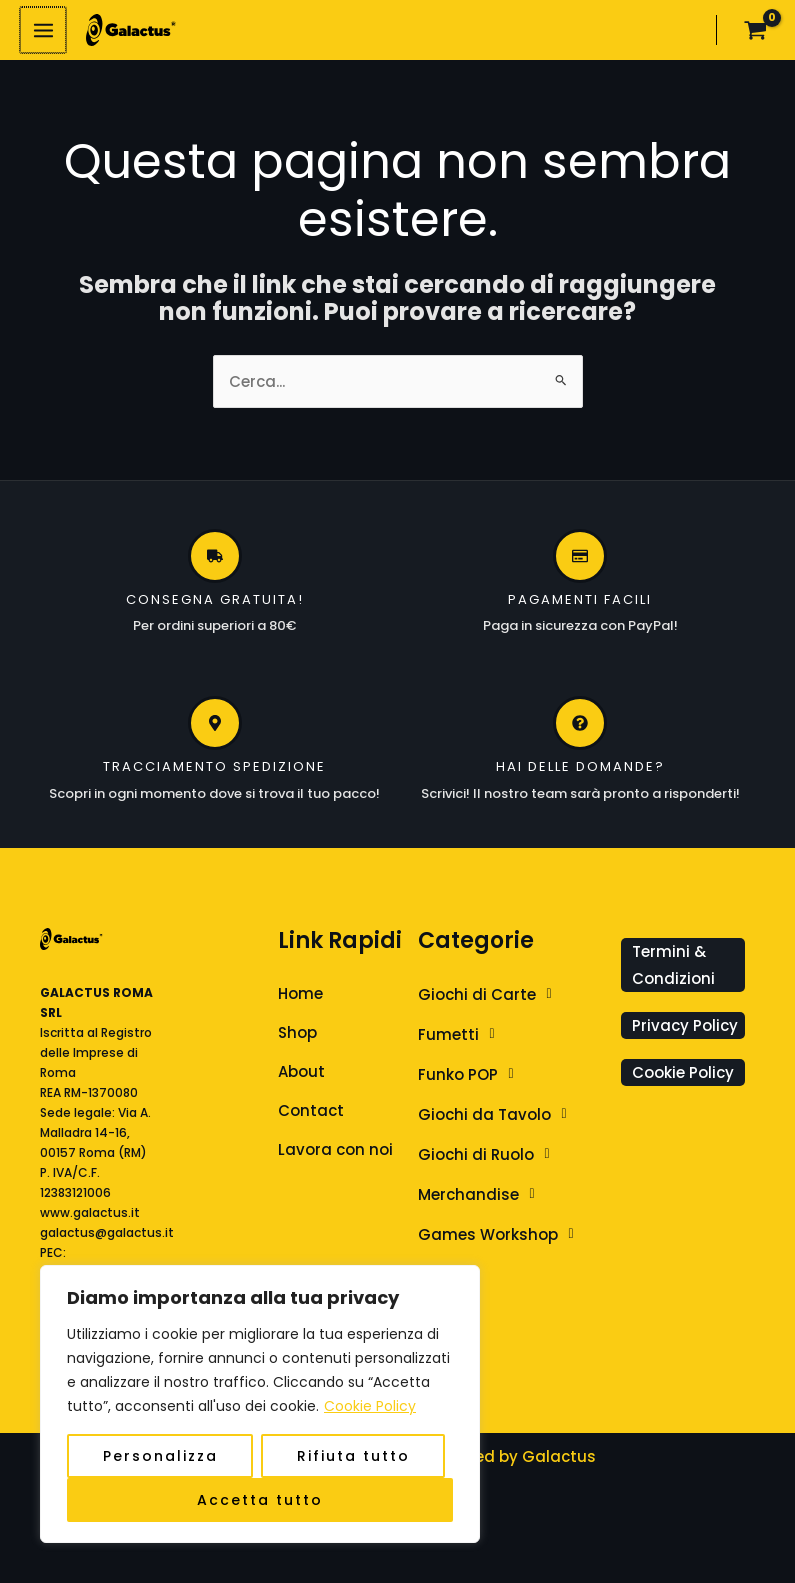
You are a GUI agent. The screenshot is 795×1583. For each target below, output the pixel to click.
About (301, 1073)
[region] (260, 1404)
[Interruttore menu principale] (42, 31)
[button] (515, 996)
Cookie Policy (370, 1406)
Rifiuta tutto (353, 1456)
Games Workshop (501, 1236)
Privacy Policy (685, 1027)
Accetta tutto (260, 1500)
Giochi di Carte (490, 996)
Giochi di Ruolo (489, 1156)
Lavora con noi (335, 1151)
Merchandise (482, 1196)
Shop (297, 1034)
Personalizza (160, 1456)
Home (300, 995)
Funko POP (471, 1076)
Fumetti (462, 1036)
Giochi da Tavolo (498, 1116)
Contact (311, 1112)
